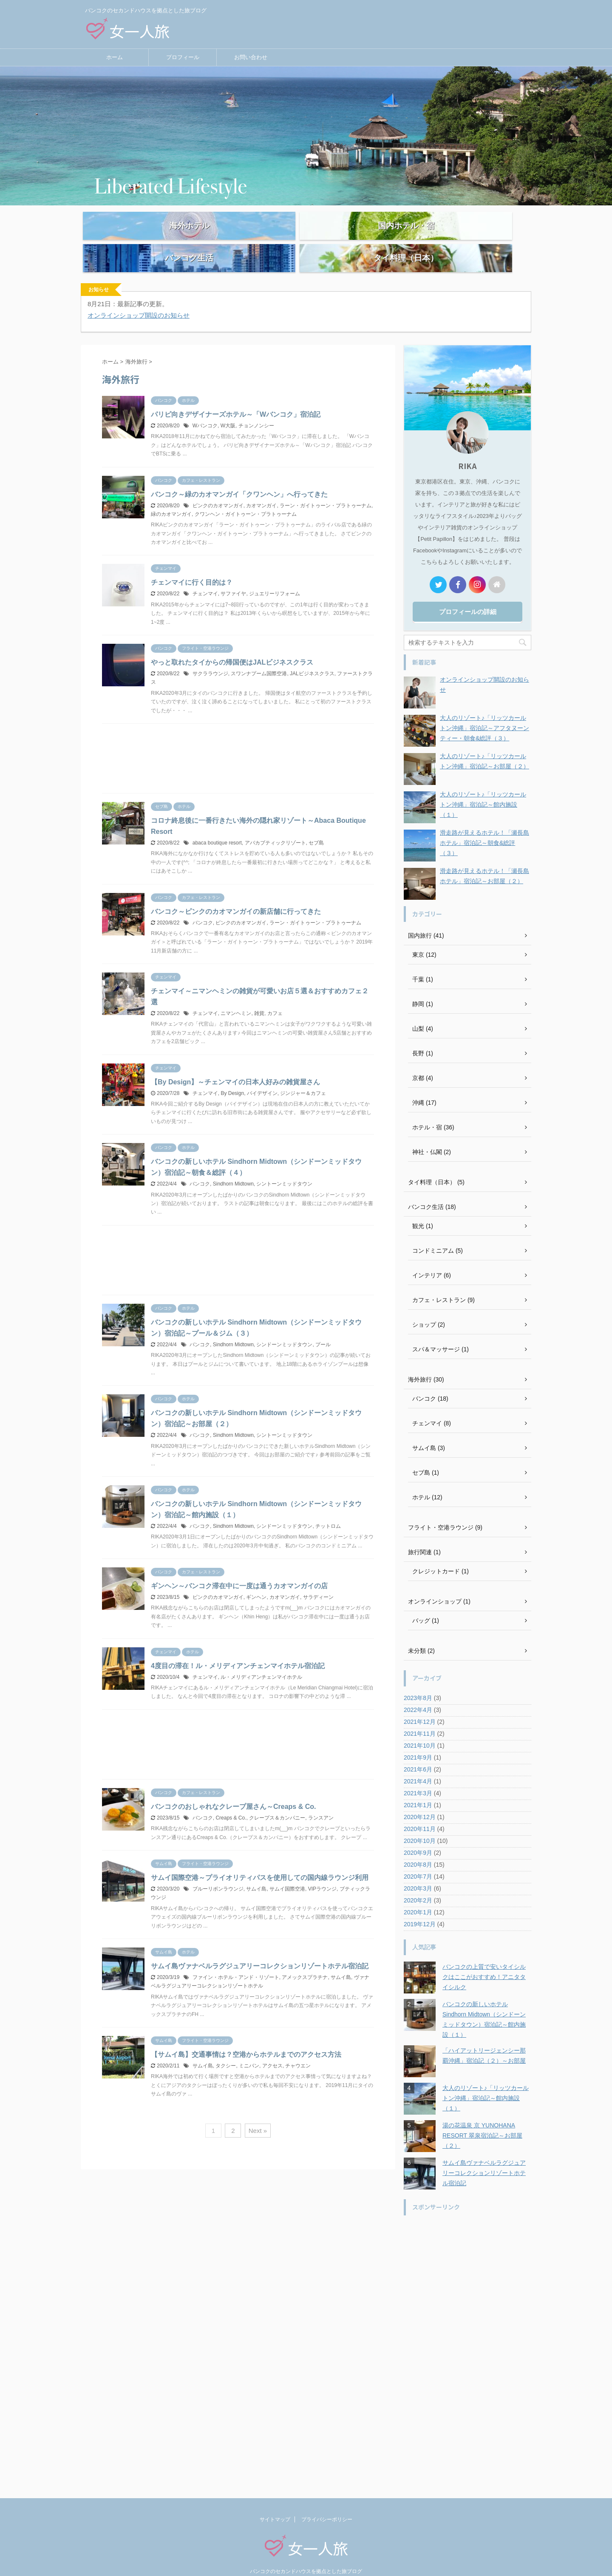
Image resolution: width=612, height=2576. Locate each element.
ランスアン (321, 1800)
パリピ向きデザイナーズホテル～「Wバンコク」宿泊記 (235, 396)
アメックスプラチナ (305, 1959)
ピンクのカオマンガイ (218, 488)
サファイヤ (233, 576)
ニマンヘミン (236, 995)
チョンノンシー (256, 408)
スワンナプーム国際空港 (259, 656)
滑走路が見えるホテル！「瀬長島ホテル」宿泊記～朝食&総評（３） (484, 825)
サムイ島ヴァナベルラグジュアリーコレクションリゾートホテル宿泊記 (259, 1948)
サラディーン (318, 1579)
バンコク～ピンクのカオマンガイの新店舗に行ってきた (236, 893)
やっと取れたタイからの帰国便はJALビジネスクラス (232, 644)
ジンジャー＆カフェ (303, 1075)
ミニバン (249, 2048)
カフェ (275, 995)
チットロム (328, 1508)
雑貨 (259, 995)
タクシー (225, 2048)
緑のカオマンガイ (171, 496)
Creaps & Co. (230, 1800)
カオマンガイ (261, 488)
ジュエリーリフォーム (274, 576)
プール (323, 1327)
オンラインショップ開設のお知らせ (139, 297)
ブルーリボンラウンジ (218, 1871)
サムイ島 (256, 1871)
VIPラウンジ (322, 1871)
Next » (258, 2112)
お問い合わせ (250, 57)
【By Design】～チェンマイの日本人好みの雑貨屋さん (235, 1064)
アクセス (272, 2048)
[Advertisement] (238, 742)
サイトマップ (275, 2502)
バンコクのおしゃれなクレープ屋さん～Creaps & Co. (233, 1788)
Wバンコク (205, 408)
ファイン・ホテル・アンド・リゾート (236, 1959)
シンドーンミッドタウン (284, 1327)
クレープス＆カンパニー (277, 1800)
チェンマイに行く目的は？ (191, 564)
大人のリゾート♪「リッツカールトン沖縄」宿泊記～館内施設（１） (483, 786)
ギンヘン (256, 1579)
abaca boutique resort (217, 825)
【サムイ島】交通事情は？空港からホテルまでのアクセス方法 (246, 2036)
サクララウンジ (210, 656)
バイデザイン (262, 1075)
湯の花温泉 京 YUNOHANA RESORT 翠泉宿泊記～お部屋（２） (482, 2117)
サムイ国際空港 (287, 1871)
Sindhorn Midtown (233, 1166)
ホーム (114, 57)
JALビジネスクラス (312, 656)
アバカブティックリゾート (275, 825)
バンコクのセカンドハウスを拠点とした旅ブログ (306, 2553)
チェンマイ (205, 576)
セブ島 (316, 825)
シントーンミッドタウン (284, 1166)
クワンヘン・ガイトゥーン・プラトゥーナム (246, 496)
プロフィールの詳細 (467, 593)
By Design (232, 1075)
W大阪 (228, 408)
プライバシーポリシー (326, 2502)
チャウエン (298, 2048)
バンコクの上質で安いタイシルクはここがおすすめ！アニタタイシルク (484, 1959)
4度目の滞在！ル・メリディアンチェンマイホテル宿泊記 (238, 1648)
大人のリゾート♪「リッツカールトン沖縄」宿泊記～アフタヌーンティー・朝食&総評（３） (484, 710)
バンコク (203, 905)
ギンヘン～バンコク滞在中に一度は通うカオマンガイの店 (239, 1568)
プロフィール (182, 57)
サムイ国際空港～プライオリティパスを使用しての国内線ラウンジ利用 (259, 1859)
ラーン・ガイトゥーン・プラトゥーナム (325, 488)
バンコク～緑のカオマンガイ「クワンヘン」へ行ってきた (239, 476)
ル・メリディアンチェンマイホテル (261, 1659)
